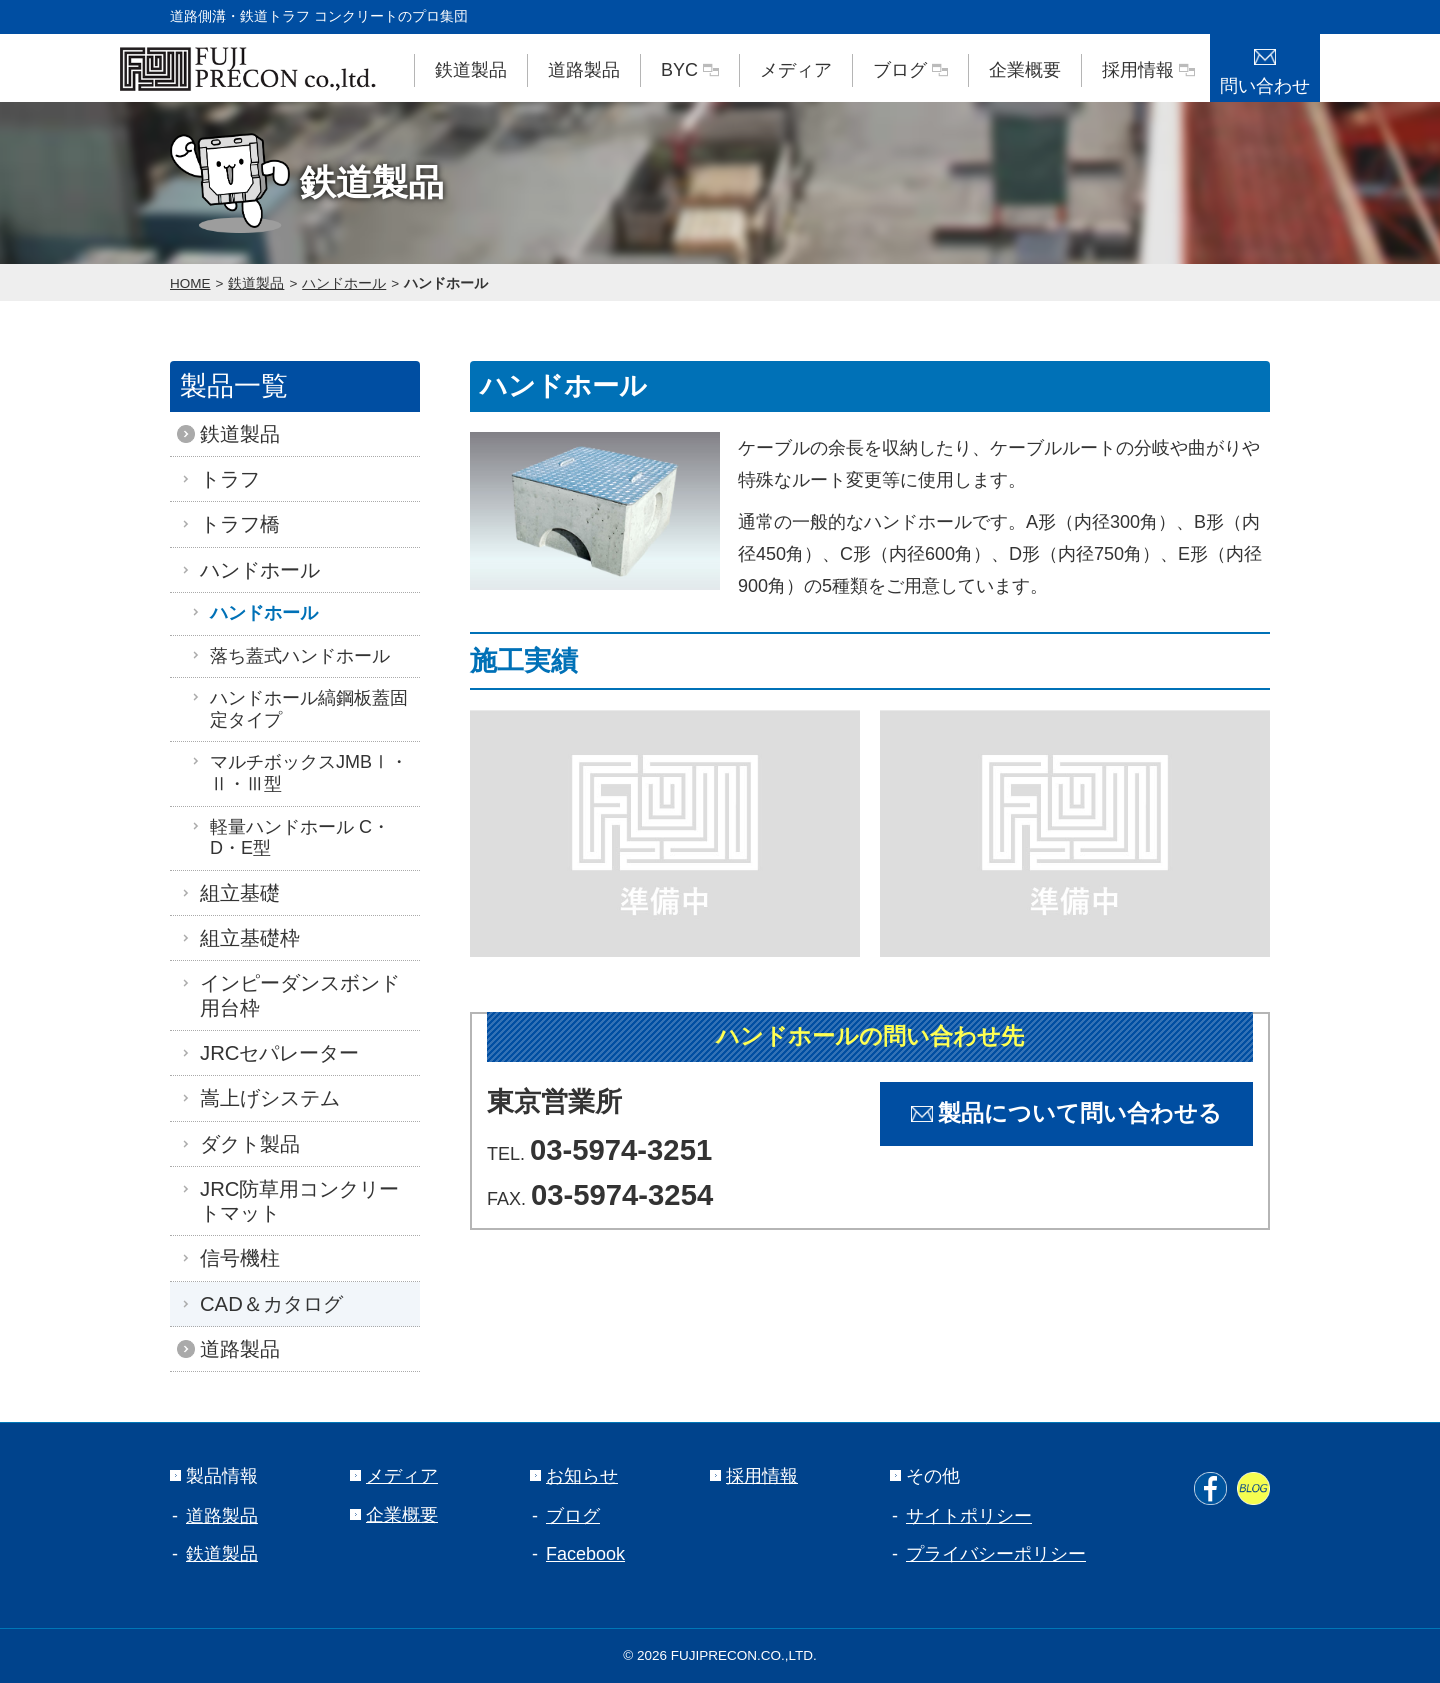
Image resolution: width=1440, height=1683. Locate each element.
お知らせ (574, 1476)
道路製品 (584, 70)
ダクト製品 (245, 1144)
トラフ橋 (235, 524)
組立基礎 (235, 893)
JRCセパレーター (274, 1053)
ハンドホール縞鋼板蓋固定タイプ (299, 709)
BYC (690, 70)
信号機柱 (235, 1258)
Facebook (585, 1554)
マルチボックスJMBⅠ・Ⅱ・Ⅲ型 (299, 773)
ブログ (910, 70)
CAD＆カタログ (266, 1304)
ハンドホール (344, 283)
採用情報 (1148, 70)
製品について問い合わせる (1066, 1113)
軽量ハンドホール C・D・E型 (290, 838)
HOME (190, 283)
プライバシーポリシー (996, 1554)
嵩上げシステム (265, 1098)
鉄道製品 (471, 70)
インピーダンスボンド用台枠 (295, 995)
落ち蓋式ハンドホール (290, 656)
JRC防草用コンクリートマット (294, 1201)
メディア (796, 70)
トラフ (225, 479)
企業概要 (1025, 70)
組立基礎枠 (245, 938)
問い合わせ (1265, 65)
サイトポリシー (969, 1516)
